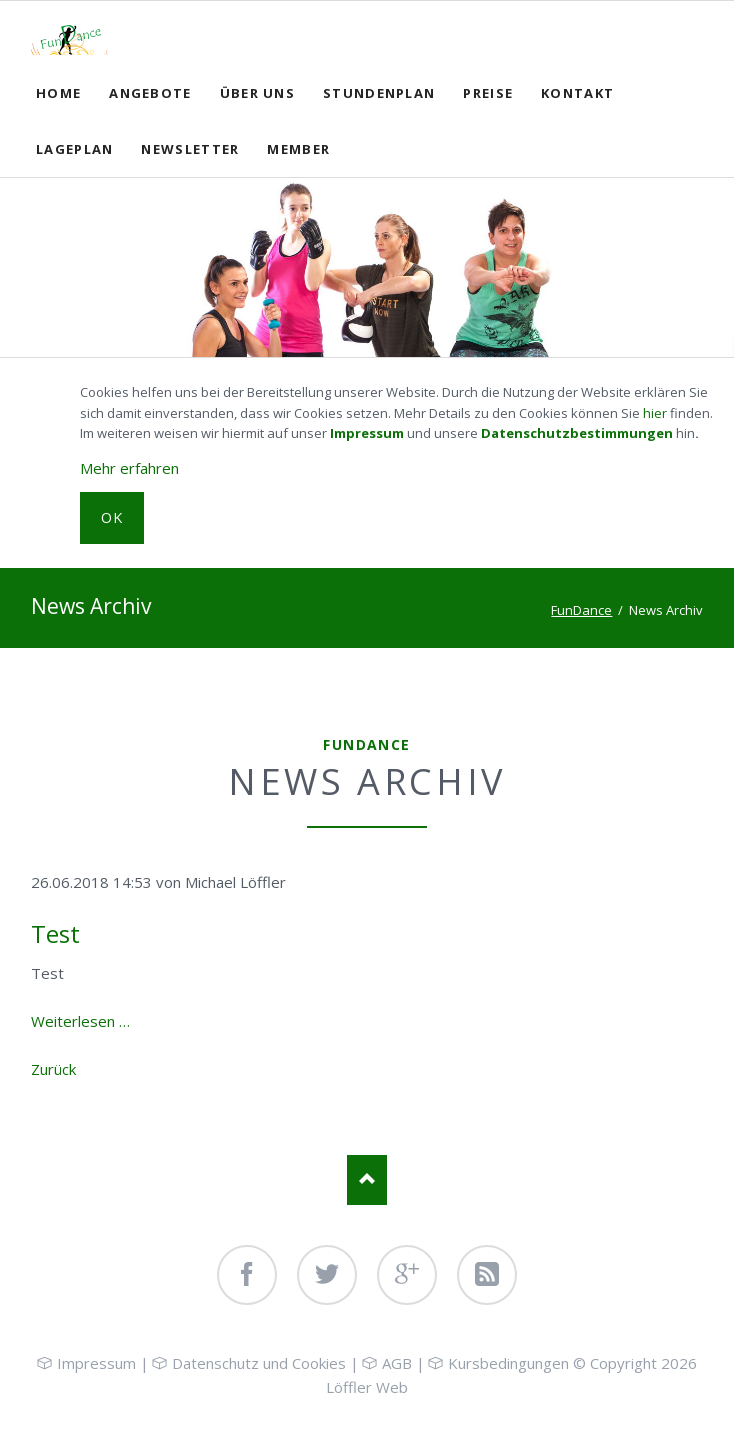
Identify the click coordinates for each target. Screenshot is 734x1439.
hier (655, 413)
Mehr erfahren (129, 468)
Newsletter (190, 149)
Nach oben (367, 1180)
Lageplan (74, 149)
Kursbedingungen (508, 1363)
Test (55, 933)
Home (58, 93)
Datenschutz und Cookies (259, 1363)
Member (298, 149)
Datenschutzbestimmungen (577, 433)
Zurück (53, 1069)
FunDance (581, 610)
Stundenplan (379, 93)
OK (112, 517)
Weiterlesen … (80, 1021)
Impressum (367, 433)
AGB (397, 1363)
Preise (488, 93)
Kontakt (577, 93)
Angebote (150, 93)
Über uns (257, 93)
